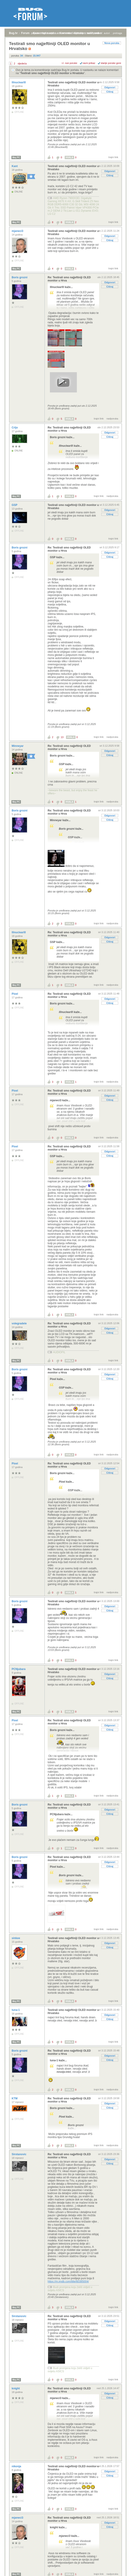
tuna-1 (16, 2010)
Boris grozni (20, 277)
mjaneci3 (18, 231)
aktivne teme (63, 33)
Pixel (15, 993)
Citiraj (109, 91)
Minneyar (18, 746)
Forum (25, 33)
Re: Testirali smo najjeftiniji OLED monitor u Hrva (69, 279)
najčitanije (78, 33)
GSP (15, 505)
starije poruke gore (111, 63)
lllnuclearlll (19, 82)
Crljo (15, 427)
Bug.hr (13, 33)
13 (62, 737)
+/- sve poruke (69, 63)
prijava (34, 33)
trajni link (113, 157)
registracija (47, 33)
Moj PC (16, 157)
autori (107, 33)
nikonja (17, 2466)
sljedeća (22, 63)
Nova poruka (111, 43)
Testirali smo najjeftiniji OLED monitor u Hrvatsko (52, 73)
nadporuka (112, 418)
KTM (15, 2098)
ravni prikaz (89, 63)
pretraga (117, 33)
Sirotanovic (19, 2154)
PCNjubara (19, 1669)
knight (16, 2388)
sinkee (16, 1938)
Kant (15, 166)
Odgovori (109, 87)
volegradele (19, 1323)
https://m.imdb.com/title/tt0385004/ (68, 2281)
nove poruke (94, 33)
